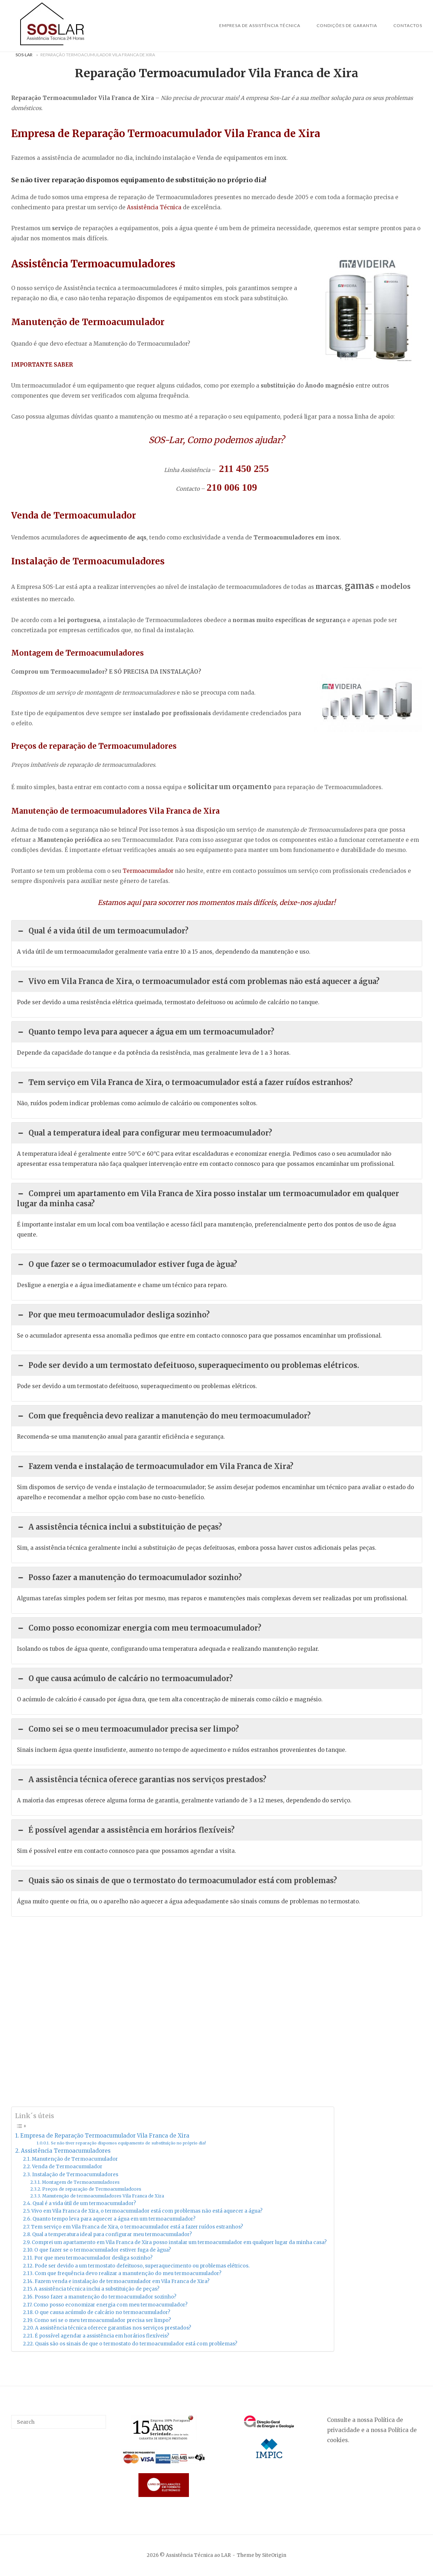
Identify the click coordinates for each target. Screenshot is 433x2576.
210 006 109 (232, 487)
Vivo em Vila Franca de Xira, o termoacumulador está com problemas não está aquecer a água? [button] (198, 981)
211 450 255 (244, 468)
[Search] (98, 2418)
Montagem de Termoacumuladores (81, 2182)
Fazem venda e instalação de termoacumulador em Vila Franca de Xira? (122, 2281)
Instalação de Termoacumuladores (75, 2175)
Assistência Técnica (154, 207)
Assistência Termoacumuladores (66, 2150)
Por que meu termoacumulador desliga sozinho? (93, 2258)
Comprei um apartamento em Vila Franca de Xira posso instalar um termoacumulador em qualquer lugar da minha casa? (179, 2242)
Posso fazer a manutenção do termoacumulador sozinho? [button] (129, 1578)
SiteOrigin (274, 2555)
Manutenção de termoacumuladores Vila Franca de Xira (103, 2196)
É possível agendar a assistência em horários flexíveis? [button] (126, 1830)
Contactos (407, 25)
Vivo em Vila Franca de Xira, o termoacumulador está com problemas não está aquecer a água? (146, 2211)
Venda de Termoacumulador (67, 2167)
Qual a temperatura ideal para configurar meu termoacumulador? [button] (144, 1133)
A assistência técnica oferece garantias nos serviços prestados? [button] (141, 1780)
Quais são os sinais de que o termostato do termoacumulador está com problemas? (136, 2344)
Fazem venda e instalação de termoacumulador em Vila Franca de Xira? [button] (155, 1466)
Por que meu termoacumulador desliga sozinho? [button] (113, 1315)
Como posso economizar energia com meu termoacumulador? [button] (139, 1628)
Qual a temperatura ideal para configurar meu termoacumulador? (112, 2234)
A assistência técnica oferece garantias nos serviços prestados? (113, 2328)
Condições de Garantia (347, 25)
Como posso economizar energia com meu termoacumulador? (110, 2305)
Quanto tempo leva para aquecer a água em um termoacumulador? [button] (145, 1032)
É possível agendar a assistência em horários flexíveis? (102, 2336)
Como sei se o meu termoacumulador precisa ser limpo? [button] (128, 1729)
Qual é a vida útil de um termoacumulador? (84, 2203)
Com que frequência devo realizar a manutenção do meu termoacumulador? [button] (164, 1416)
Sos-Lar (24, 54)
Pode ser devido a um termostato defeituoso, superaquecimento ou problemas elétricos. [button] (188, 1365)
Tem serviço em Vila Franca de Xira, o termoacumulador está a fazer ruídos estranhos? (137, 2227)
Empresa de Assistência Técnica (259, 25)
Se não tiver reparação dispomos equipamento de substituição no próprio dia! (128, 2143)
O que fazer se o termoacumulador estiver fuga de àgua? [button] (127, 1264)
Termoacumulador (148, 870)
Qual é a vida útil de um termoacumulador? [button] (103, 931)
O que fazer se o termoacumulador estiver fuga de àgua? (102, 2250)
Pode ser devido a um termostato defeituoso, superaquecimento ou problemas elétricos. (142, 2266)
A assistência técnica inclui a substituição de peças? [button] (119, 1527)
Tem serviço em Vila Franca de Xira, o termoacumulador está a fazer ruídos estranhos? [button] (185, 1082)
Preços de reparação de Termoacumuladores (91, 2189)
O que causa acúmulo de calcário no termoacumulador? (102, 2312)
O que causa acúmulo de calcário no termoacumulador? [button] (125, 1679)
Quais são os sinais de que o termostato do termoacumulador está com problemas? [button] (177, 1881)
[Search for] (58, 2422)
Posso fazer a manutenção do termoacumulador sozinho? (105, 2297)
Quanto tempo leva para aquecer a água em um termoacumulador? (113, 2219)
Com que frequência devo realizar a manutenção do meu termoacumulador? (128, 2273)
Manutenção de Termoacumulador (75, 2159)
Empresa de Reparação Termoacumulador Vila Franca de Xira (104, 2135)
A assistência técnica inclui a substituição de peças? (96, 2289)
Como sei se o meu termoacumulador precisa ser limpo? (102, 2320)
